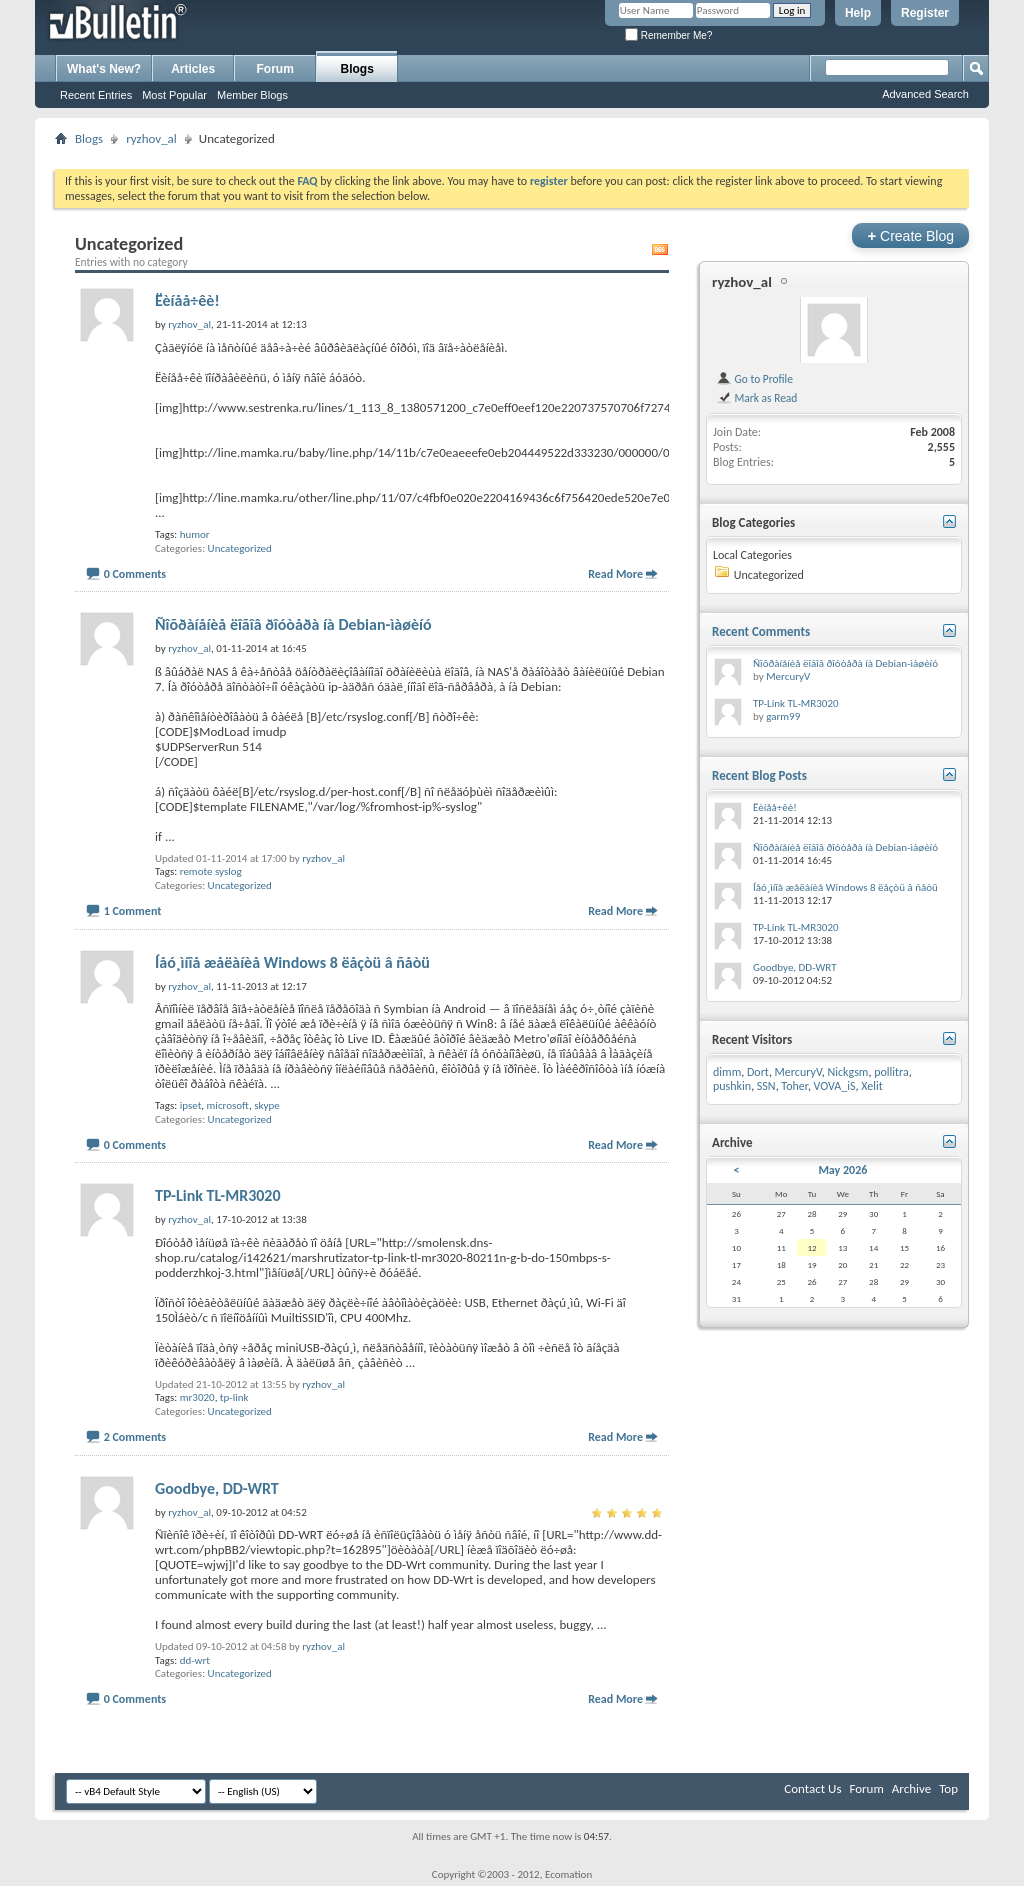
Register (925, 13)
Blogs (357, 69)
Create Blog (910, 235)
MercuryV (788, 676)
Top (948, 1788)
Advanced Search (925, 94)
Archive (911, 1788)
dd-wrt (195, 1660)
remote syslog (211, 871)
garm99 (783, 716)
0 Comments (135, 574)
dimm (727, 1072)
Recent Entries (96, 95)
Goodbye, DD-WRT (217, 1488)
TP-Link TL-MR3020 (218, 1195)
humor (195, 534)
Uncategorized (240, 548)
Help (858, 13)
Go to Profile (754, 379)
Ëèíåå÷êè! (187, 300)
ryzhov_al (151, 138)
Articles (193, 69)
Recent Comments (761, 631)
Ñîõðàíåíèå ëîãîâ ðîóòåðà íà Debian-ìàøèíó (293, 624)
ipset (191, 1105)
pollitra (891, 1072)
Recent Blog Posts (759, 775)
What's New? (104, 69)
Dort (758, 1072)
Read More (615, 574)
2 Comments (135, 1437)
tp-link (234, 1397)
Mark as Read (756, 398)
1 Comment (133, 911)
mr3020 (197, 1397)
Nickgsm (847, 1072)
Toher (794, 1086)
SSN (766, 1086)
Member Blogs (252, 95)
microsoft (228, 1105)
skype (267, 1105)
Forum (275, 69)
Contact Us (812, 1788)
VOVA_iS (835, 1086)
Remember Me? (668, 35)
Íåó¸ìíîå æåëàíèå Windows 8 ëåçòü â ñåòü (292, 962)
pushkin (732, 1086)
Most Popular (174, 95)
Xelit (872, 1086)
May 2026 (842, 1170)
